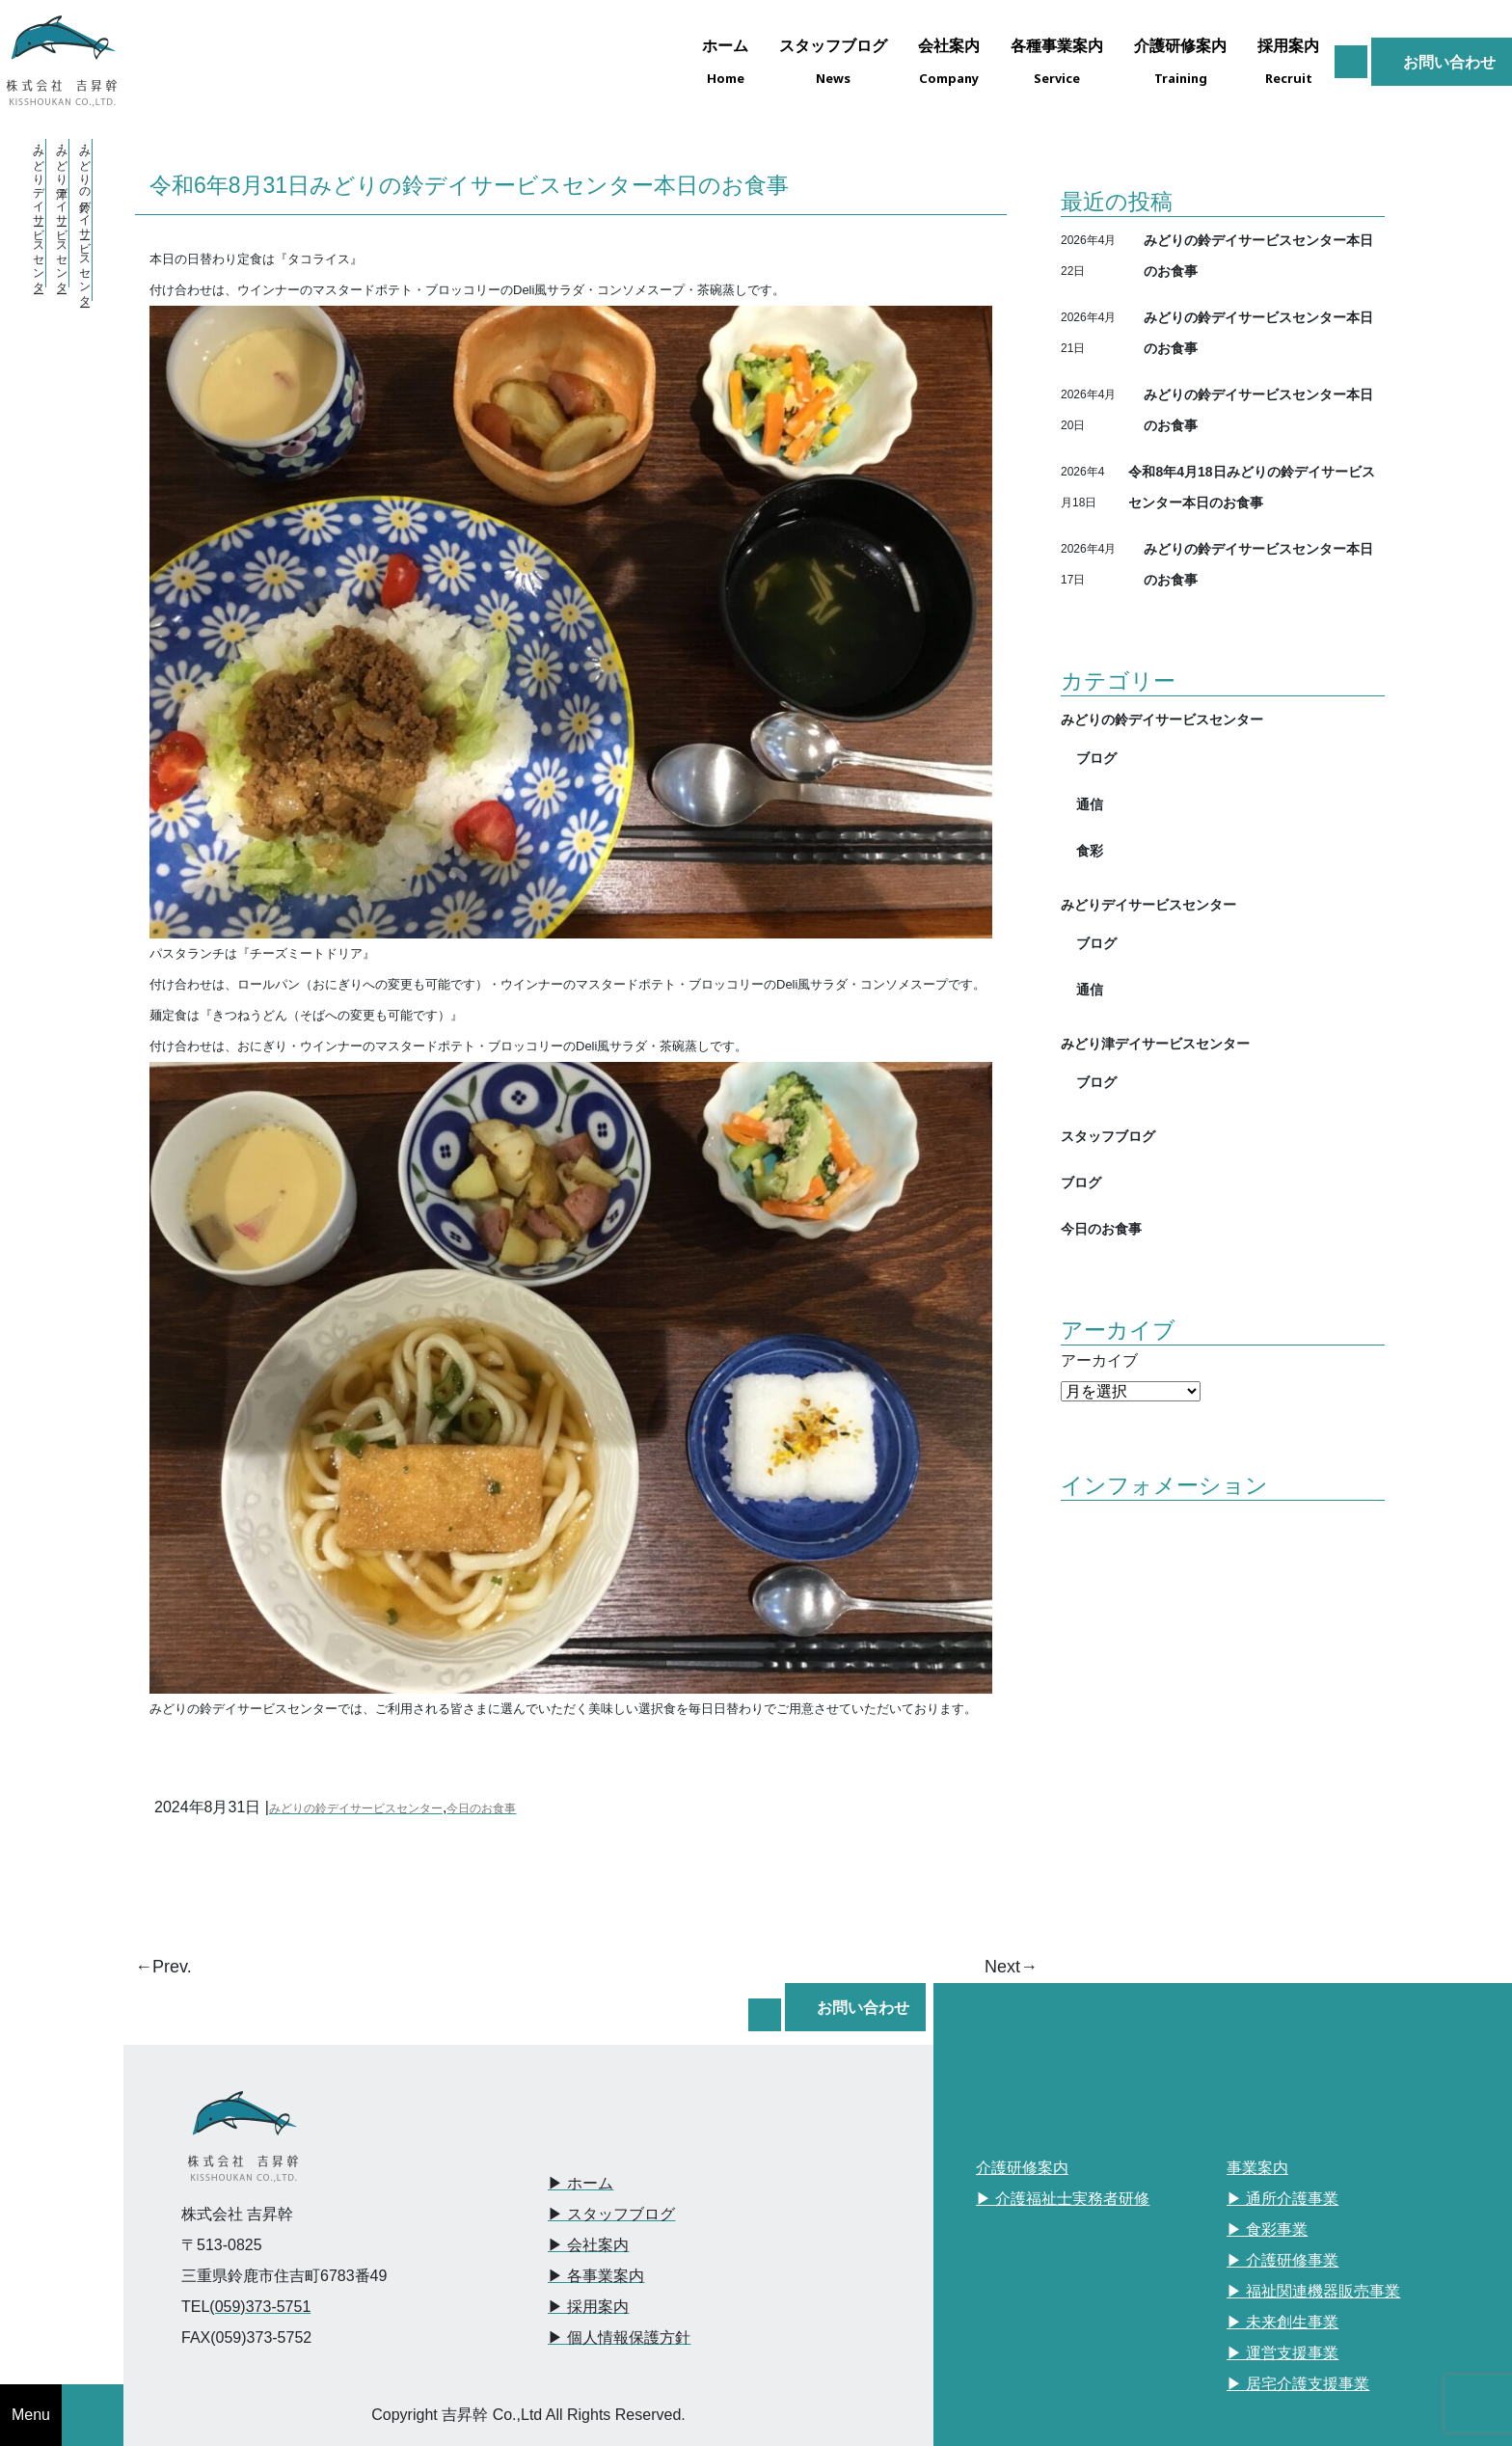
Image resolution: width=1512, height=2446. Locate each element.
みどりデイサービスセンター (1148, 904)
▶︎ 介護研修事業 (1282, 2260)
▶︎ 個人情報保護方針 (619, 2337)
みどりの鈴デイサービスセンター (356, 1808)
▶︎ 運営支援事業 (1282, 2353)
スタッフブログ (1108, 1136)
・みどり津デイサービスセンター (61, 213)
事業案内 (1257, 2168)
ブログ (1096, 757)
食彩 (1089, 850)
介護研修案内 (1022, 2168)
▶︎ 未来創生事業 (1282, 2322)
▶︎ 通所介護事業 (1282, 2198)
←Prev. (163, 1966)
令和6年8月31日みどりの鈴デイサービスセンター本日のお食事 (469, 184)
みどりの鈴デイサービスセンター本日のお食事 (1258, 255)
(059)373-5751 (259, 2306)
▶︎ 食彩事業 (1267, 2229)
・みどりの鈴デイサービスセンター (85, 220)
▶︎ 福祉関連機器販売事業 (1313, 2291)
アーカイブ (1099, 1360)
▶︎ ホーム (580, 2183)
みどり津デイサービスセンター (1155, 1043)
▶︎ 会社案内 (588, 2245)
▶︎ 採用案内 (588, 2306)
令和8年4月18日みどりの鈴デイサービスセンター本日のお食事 (1251, 486)
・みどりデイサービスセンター (38, 213)
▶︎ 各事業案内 (596, 2276)
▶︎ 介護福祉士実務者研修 (1062, 2198)
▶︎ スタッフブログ (611, 2214)
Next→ (1011, 1966)
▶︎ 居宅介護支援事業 (1298, 2384)
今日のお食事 (481, 1808)
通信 (1089, 804)
